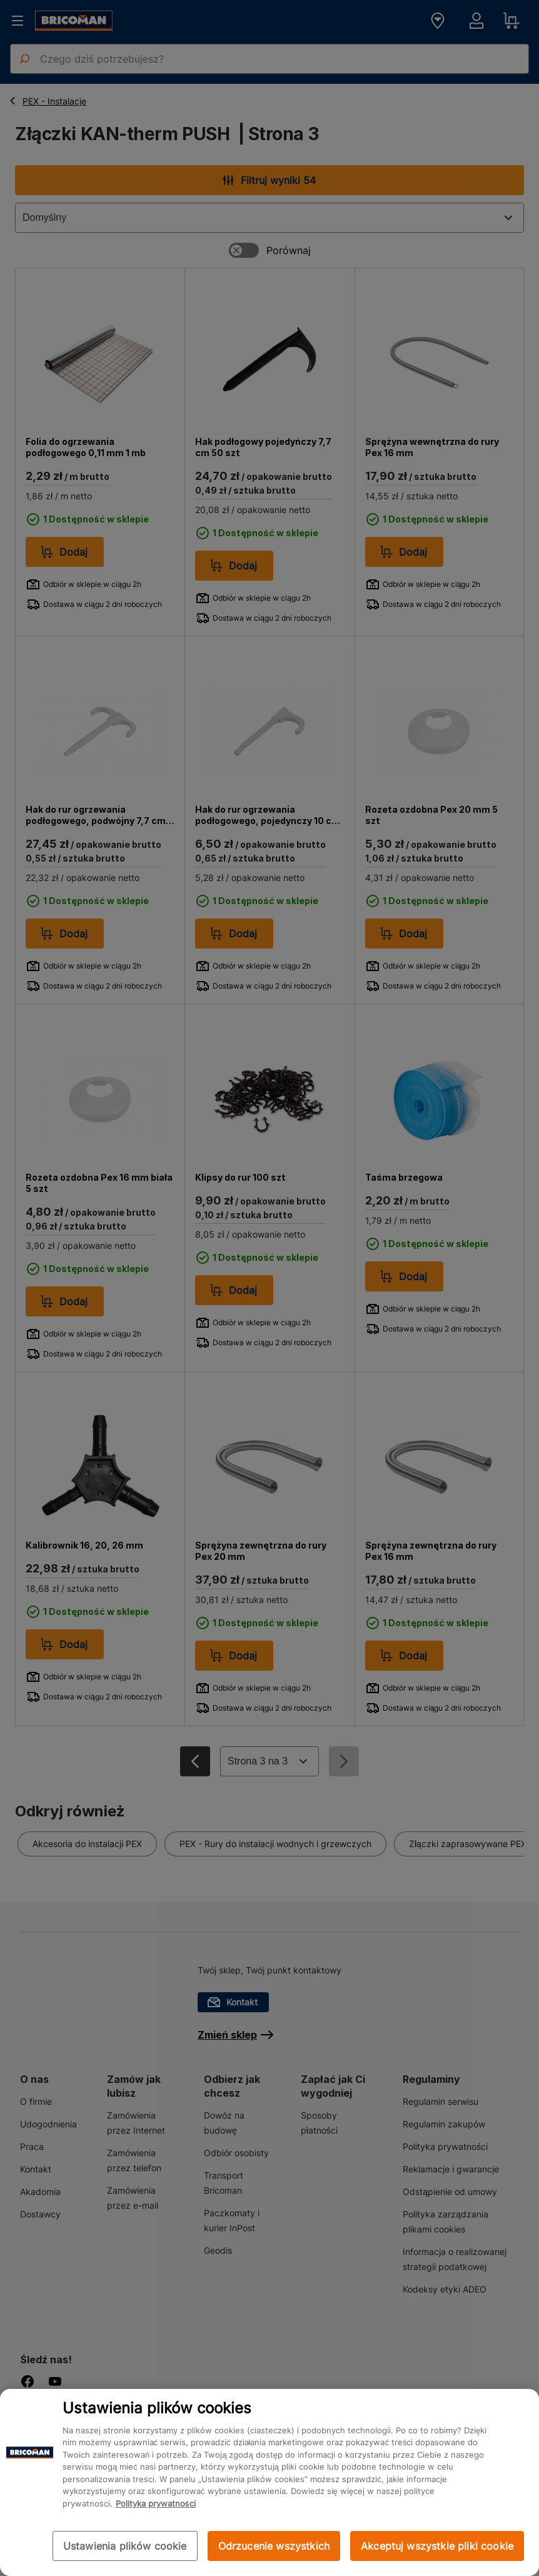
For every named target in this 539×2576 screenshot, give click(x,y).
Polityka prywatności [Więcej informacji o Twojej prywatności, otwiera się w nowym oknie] (156, 2503)
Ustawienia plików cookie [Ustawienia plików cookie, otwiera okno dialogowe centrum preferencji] (125, 2546)
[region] (269, 2482)
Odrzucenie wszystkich (274, 2546)
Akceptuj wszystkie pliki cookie (437, 2546)
